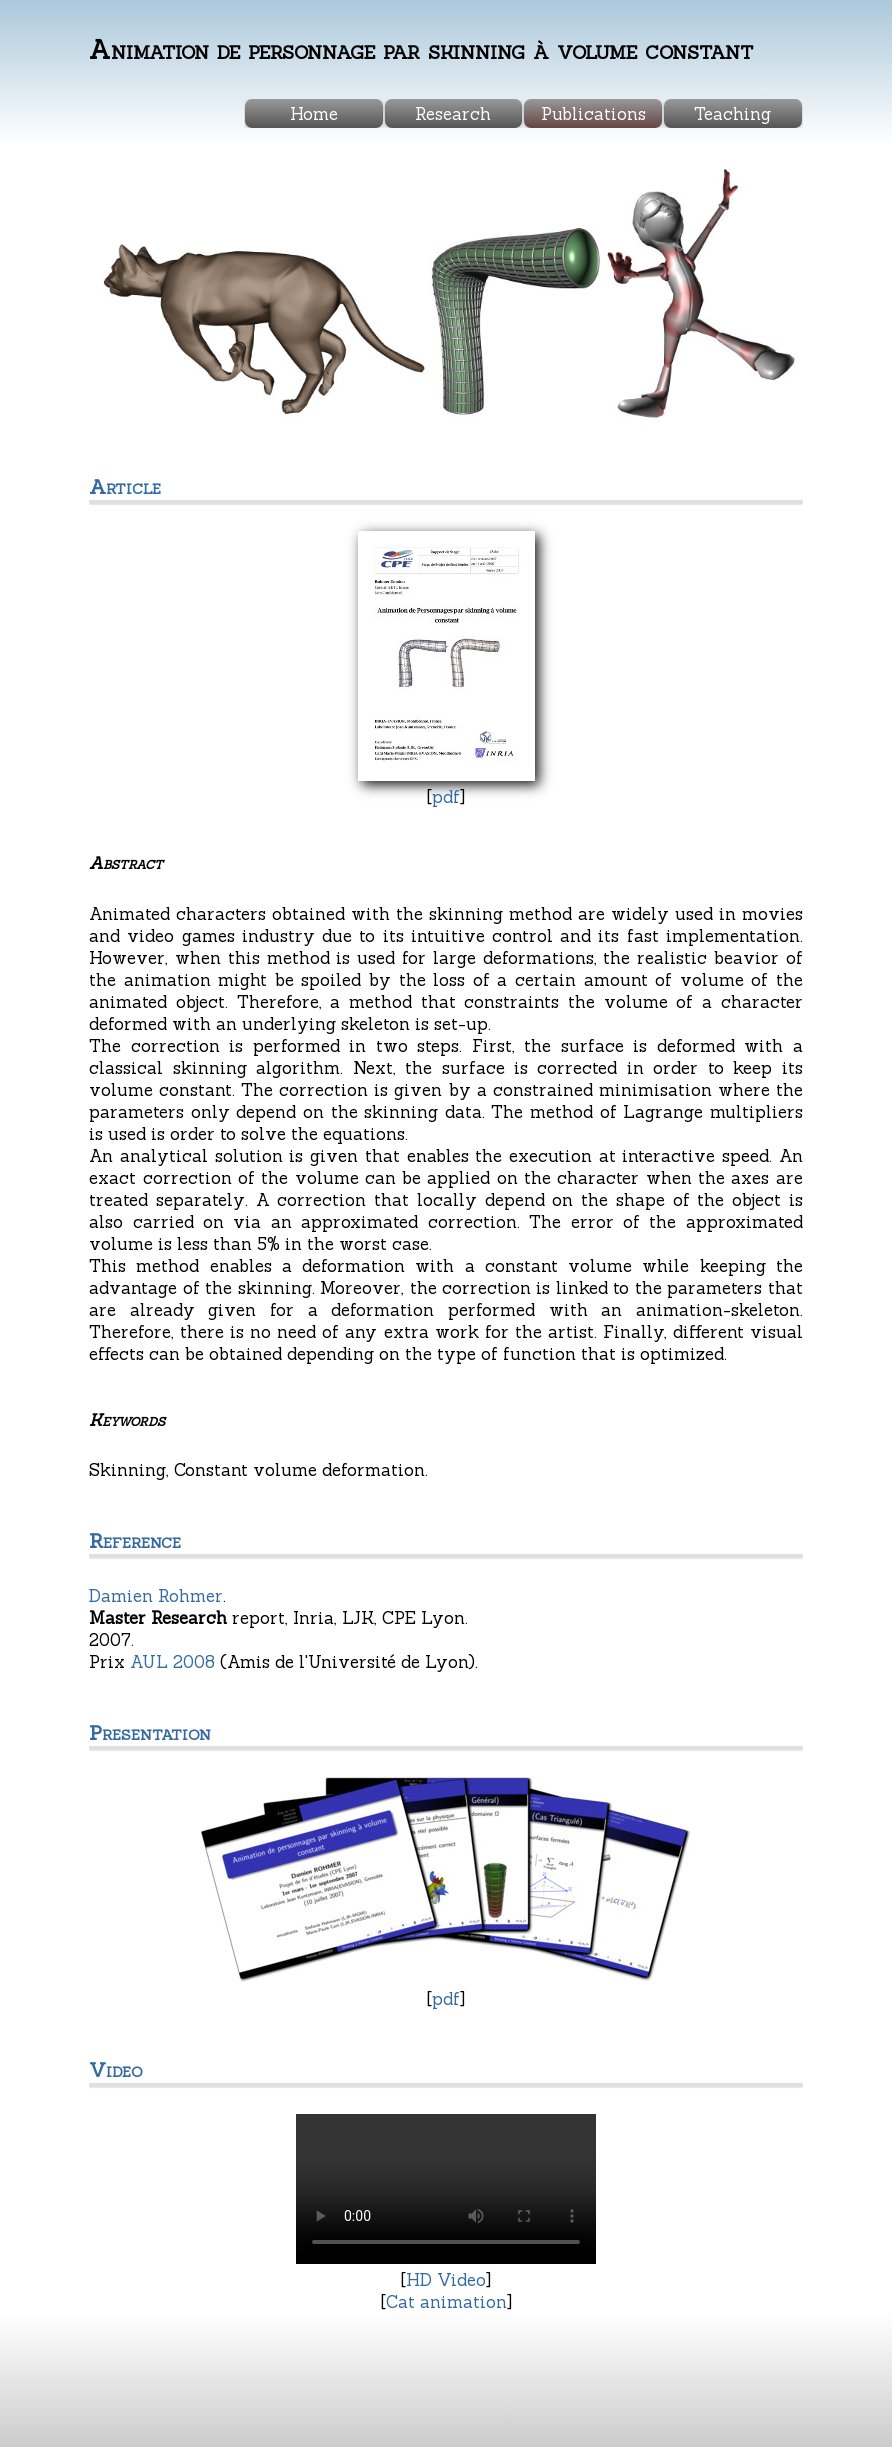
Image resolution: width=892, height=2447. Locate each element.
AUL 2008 (172, 1662)
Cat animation (446, 2302)
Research (453, 114)
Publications (593, 114)
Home (314, 114)
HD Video (446, 2280)
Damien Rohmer (156, 1596)
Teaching (732, 114)
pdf (446, 797)
